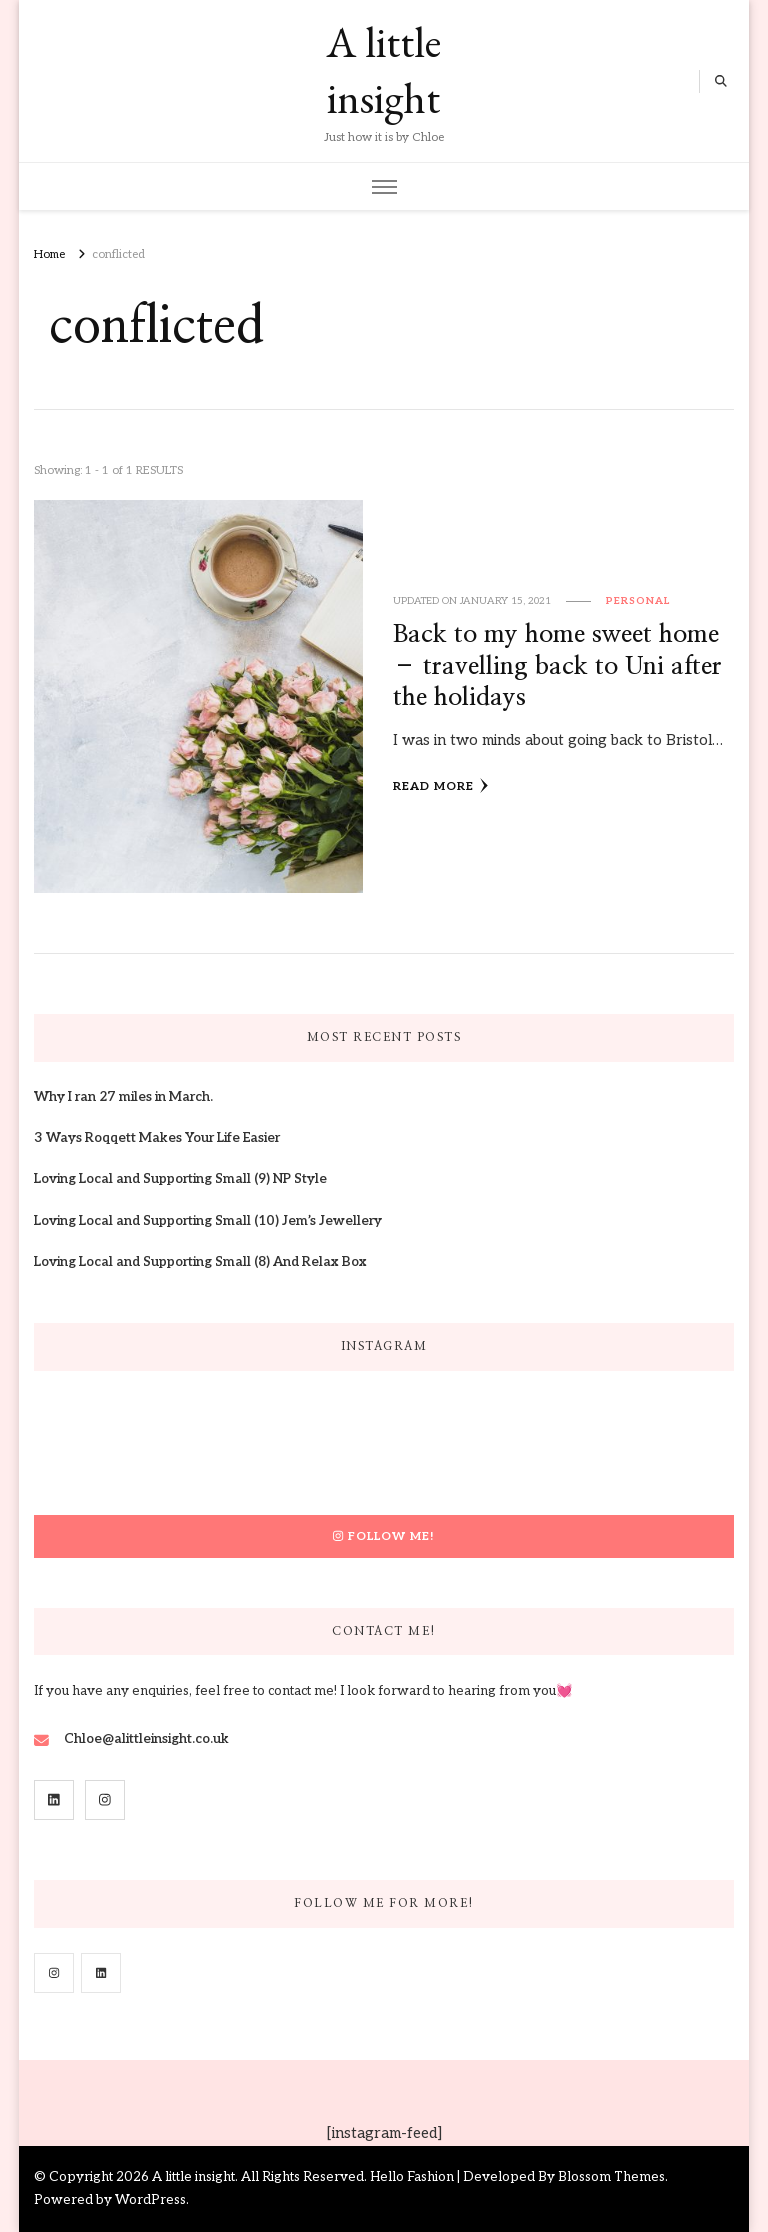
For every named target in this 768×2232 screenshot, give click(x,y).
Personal (638, 601)
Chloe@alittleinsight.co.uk (146, 1739)
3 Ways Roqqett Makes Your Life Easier (157, 1138)
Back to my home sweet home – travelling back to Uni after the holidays (557, 666)
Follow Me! (384, 1536)
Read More (441, 786)
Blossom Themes (611, 2177)
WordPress (150, 2200)
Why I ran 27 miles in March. (123, 1097)
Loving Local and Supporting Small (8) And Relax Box (200, 1262)
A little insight (383, 70)
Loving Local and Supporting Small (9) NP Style (180, 1179)
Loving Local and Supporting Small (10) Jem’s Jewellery (208, 1221)
